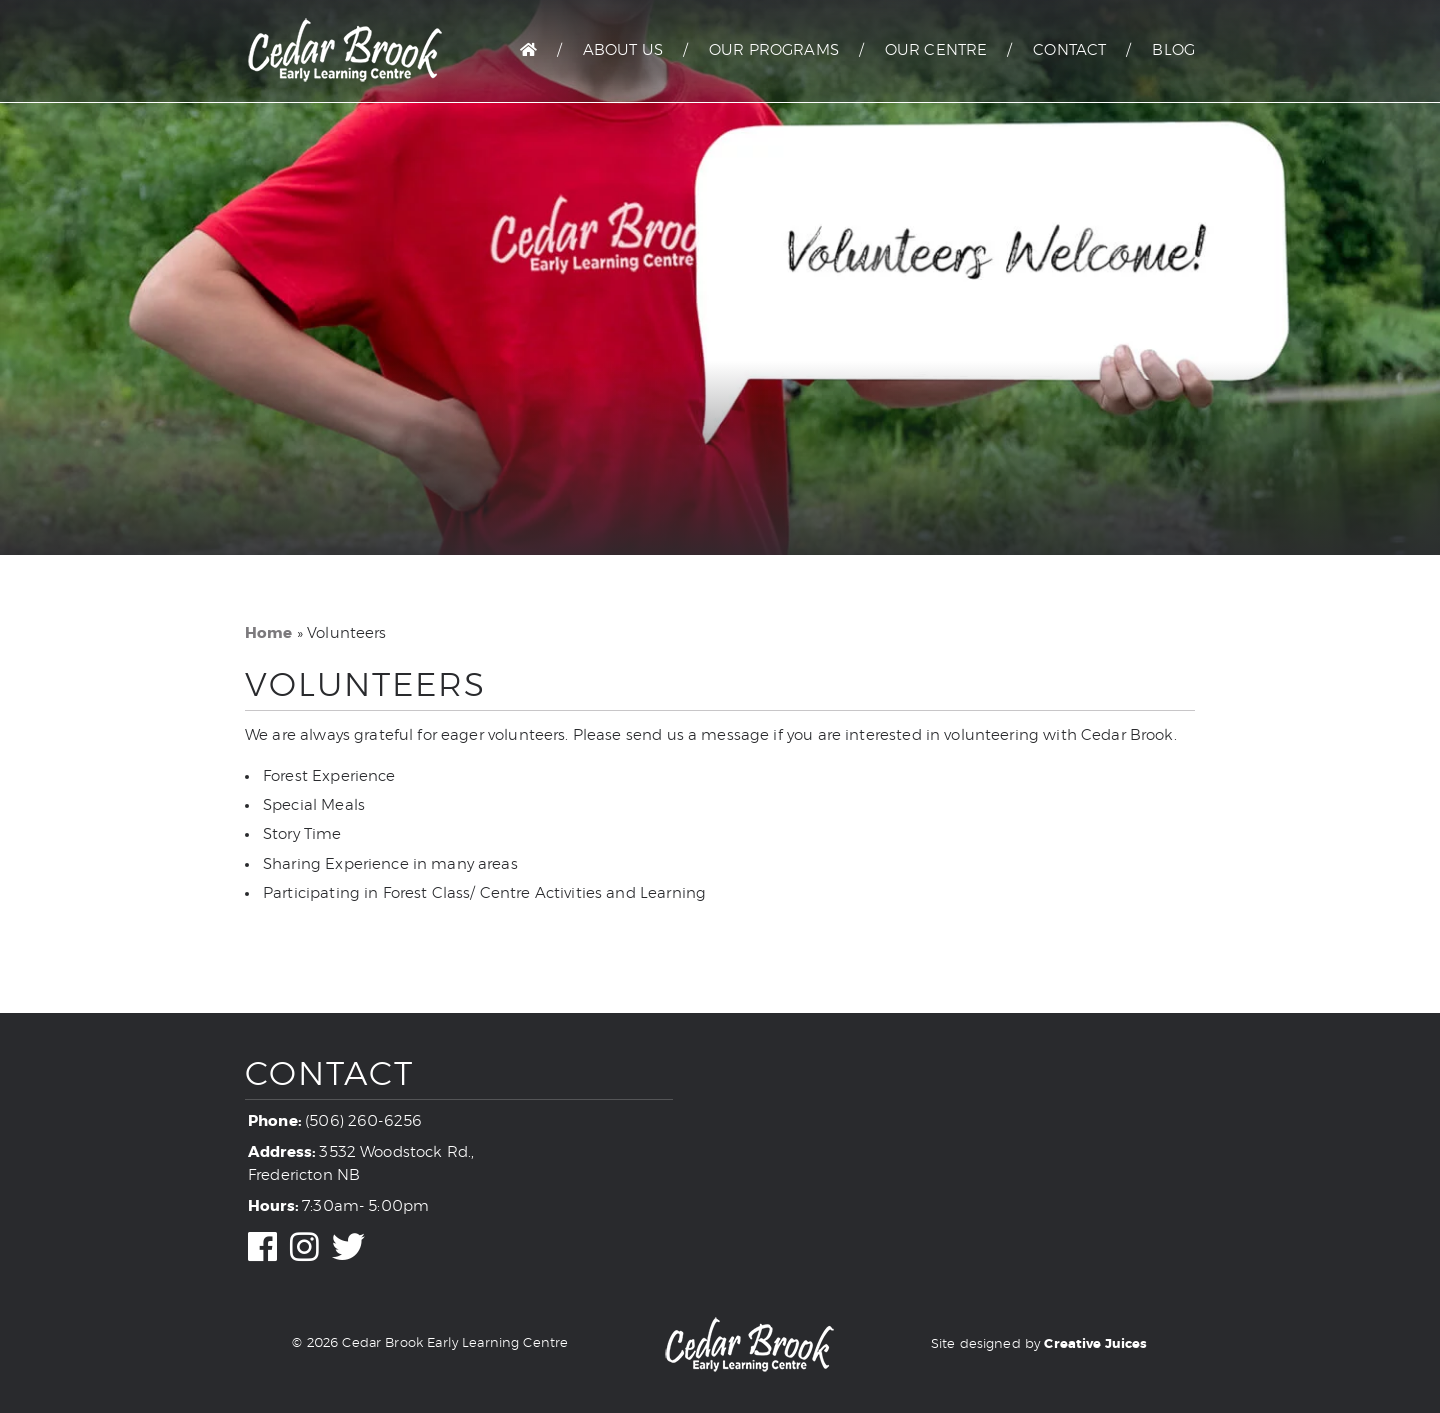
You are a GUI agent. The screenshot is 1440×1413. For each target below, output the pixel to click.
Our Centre (936, 50)
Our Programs (774, 50)
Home (269, 633)
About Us (623, 50)
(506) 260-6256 (363, 1121)
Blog (1173, 50)
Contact (1069, 50)
